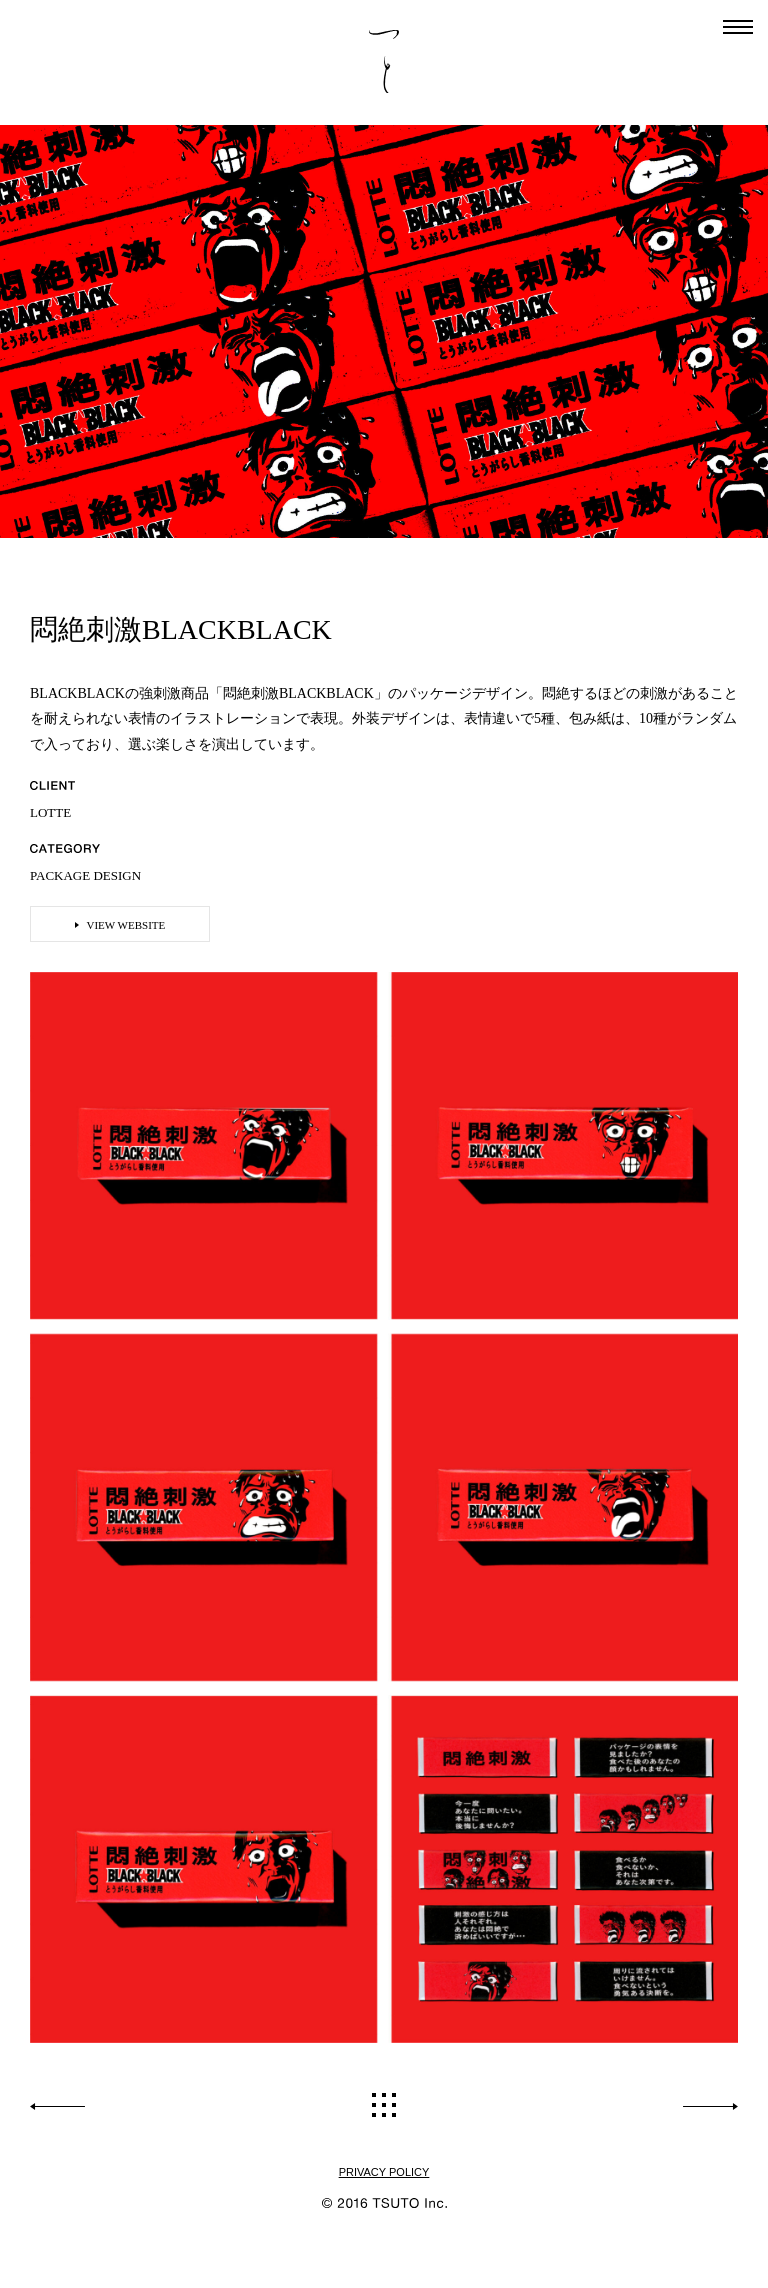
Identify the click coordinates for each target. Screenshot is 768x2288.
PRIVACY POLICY (384, 2172)
